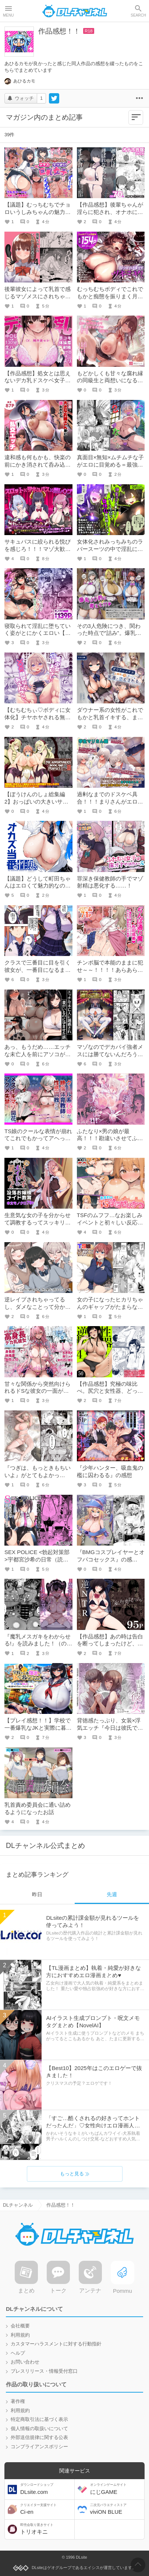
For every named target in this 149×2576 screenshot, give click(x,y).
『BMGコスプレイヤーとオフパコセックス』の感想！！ (111, 1559)
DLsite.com (46, 2489)
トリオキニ (46, 2529)
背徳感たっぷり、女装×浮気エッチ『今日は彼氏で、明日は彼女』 (110, 1727)
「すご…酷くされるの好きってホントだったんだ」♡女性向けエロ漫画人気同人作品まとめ (93, 2125)
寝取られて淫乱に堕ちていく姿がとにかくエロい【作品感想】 (37, 633)
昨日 (37, 1894)
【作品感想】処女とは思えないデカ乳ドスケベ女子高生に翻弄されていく (37, 380)
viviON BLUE (116, 2509)
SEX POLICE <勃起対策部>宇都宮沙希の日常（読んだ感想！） (37, 1559)
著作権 (18, 2401)
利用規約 (20, 2335)
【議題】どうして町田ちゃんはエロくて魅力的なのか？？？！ (37, 885)
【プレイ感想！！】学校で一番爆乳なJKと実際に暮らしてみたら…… (38, 1727)
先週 (111, 1894)
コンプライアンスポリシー (39, 2446)
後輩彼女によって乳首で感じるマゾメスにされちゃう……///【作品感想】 (37, 296)
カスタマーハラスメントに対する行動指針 (56, 2344)
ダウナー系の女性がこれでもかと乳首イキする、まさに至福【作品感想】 (110, 717)
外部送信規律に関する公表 (39, 2437)
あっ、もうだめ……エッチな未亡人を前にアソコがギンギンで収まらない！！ (37, 1054)
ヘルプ (18, 2353)
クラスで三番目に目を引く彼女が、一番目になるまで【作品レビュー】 (37, 969)
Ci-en (46, 2509)
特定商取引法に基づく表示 (39, 2419)
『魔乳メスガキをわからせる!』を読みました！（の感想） (38, 1643)
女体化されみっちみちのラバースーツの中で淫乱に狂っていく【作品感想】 (110, 548)
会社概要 (20, 2326)
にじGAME (116, 2489)
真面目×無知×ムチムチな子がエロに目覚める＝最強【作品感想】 (110, 464)
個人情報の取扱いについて (39, 2428)
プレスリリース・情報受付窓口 (44, 2371)
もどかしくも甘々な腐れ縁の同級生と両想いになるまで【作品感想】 (110, 380)
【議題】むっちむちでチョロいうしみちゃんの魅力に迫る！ (37, 211)
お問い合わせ (25, 2362)
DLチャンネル (74, 11)
